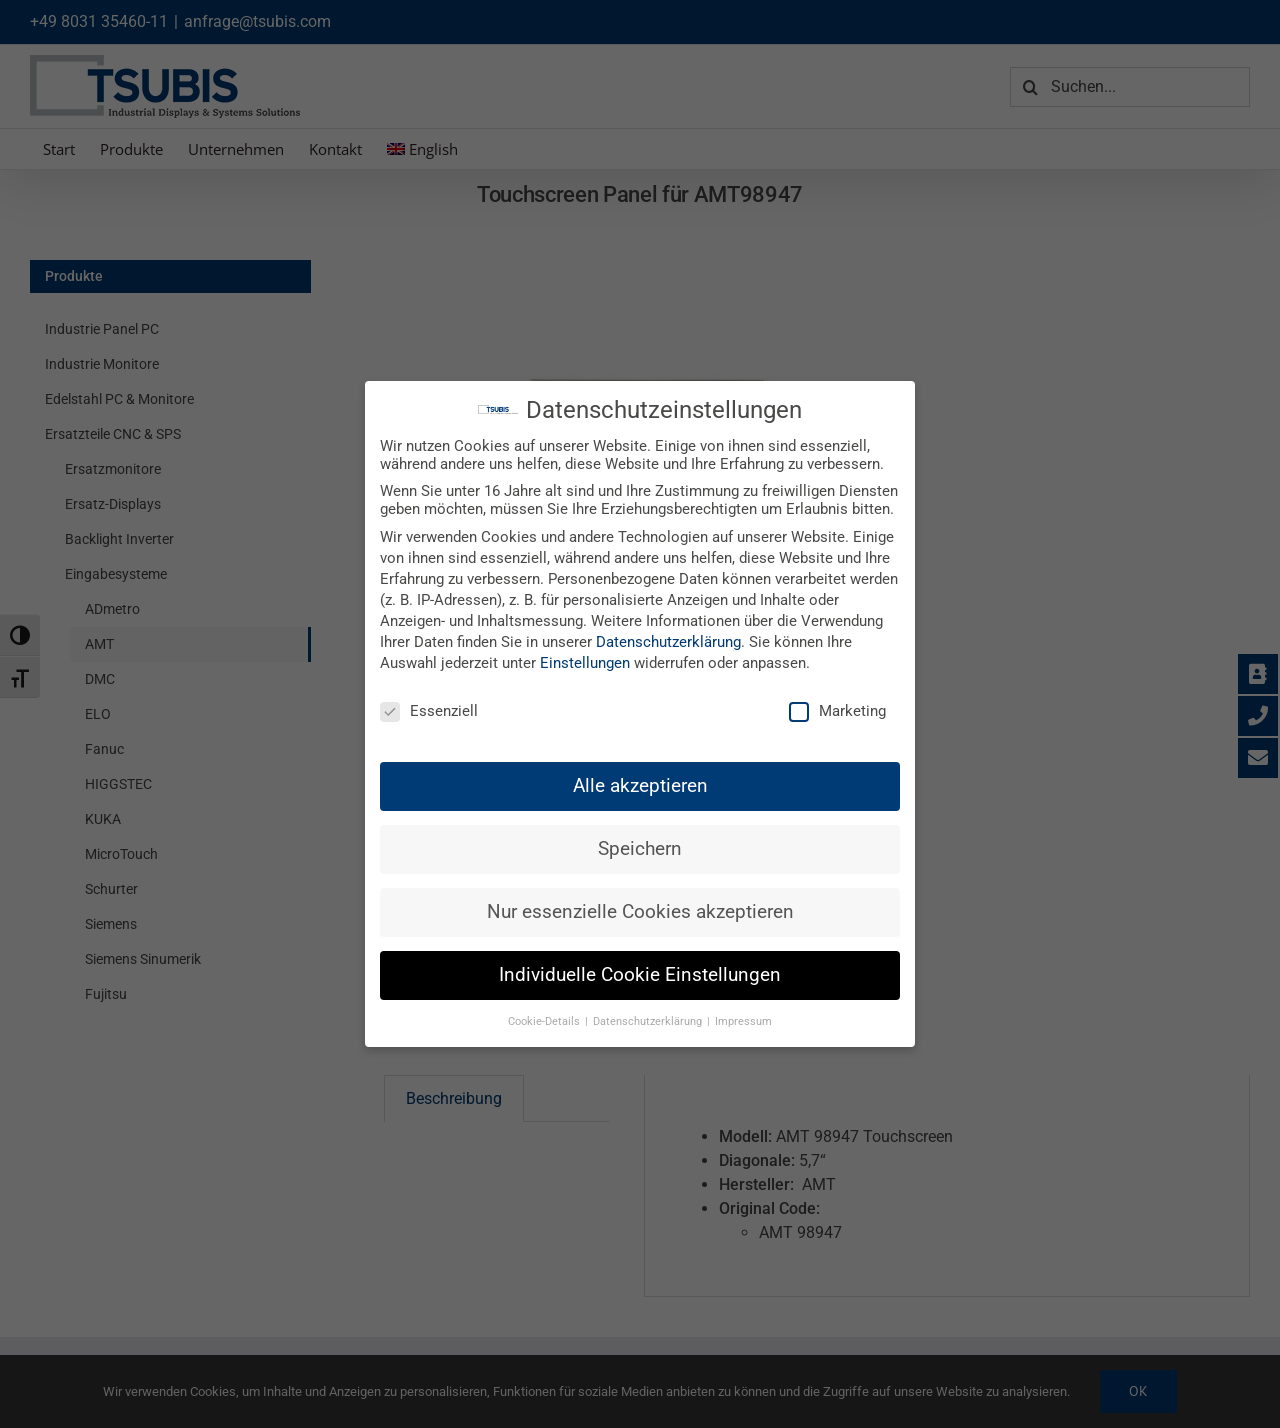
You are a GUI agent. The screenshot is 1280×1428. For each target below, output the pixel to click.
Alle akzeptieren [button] (640, 786)
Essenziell (429, 711)
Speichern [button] (640, 849)
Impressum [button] (743, 1021)
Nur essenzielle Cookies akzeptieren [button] (640, 912)
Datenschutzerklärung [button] (649, 1021)
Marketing (837, 711)
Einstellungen (585, 663)
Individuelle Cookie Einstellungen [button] (640, 975)
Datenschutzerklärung (668, 642)
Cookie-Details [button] (545, 1021)
